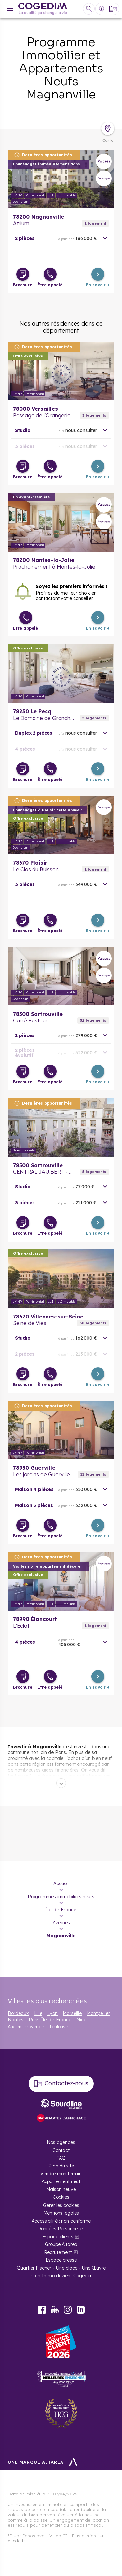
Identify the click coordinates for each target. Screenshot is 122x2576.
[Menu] (10, 9)
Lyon (52, 2013)
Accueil (61, 1883)
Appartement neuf (61, 2181)
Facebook (42, 2310)
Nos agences (61, 2142)
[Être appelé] (50, 274)
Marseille (72, 2013)
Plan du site (61, 2166)
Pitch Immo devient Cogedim (61, 2276)
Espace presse (61, 2260)
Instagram (68, 2310)
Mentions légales (61, 2213)
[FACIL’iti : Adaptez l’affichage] (61, 2118)
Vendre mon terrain (61, 2174)
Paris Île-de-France (50, 2020)
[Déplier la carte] (107, 128)
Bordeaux (18, 2013)
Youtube (55, 2310)
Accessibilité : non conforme (61, 2221)
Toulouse (58, 2027)
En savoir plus (61, 179)
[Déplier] (61, 1783)
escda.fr (16, 2540)
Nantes (15, 2020)
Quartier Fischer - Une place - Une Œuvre (61, 2268)
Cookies (61, 2197)
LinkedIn (81, 2310)
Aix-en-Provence (26, 2027)
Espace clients (57, 2237)
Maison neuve (61, 2189)
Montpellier (98, 2013)
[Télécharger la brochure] (22, 274)
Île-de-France (61, 1909)
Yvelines (61, 1922)
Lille (38, 2013)
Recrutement (58, 2252)
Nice (81, 2020)
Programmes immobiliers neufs (61, 1896)
